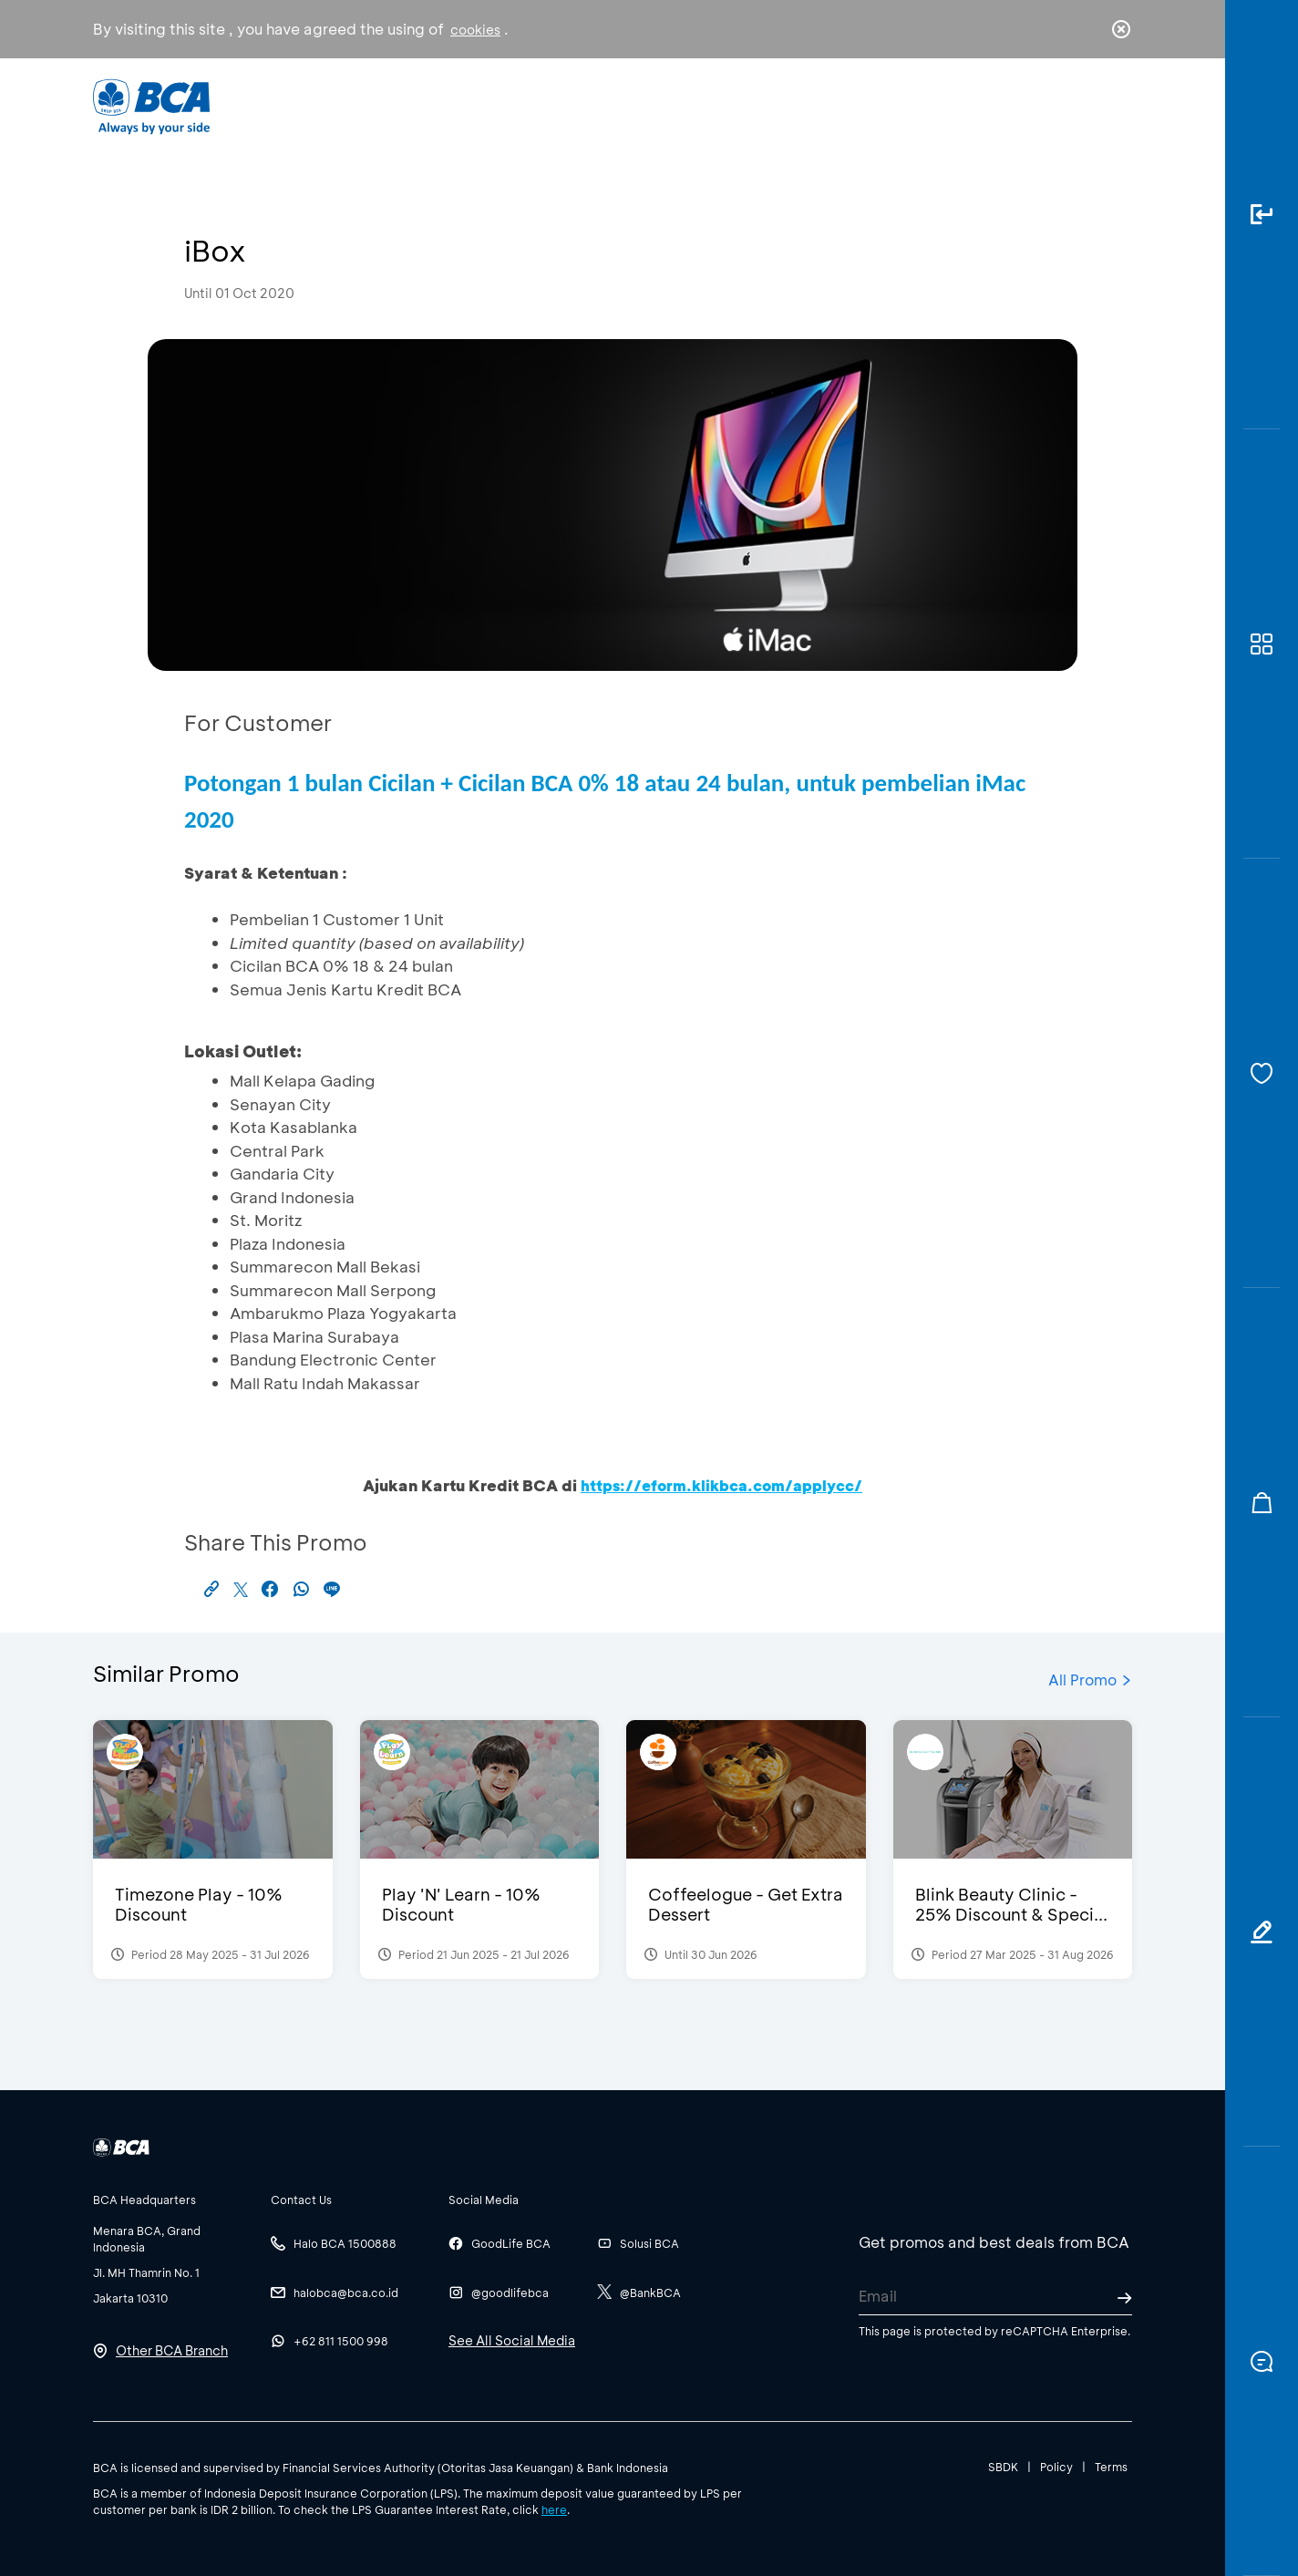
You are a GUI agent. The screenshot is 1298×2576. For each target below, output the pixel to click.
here (554, 2509)
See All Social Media (511, 2340)
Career (840, 105)
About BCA (716, 105)
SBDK (1003, 2466)
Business (588, 105)
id (1083, 106)
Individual (466, 105)
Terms (1111, 2466)
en (1115, 106)
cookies (475, 29)
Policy (1056, 2466)
